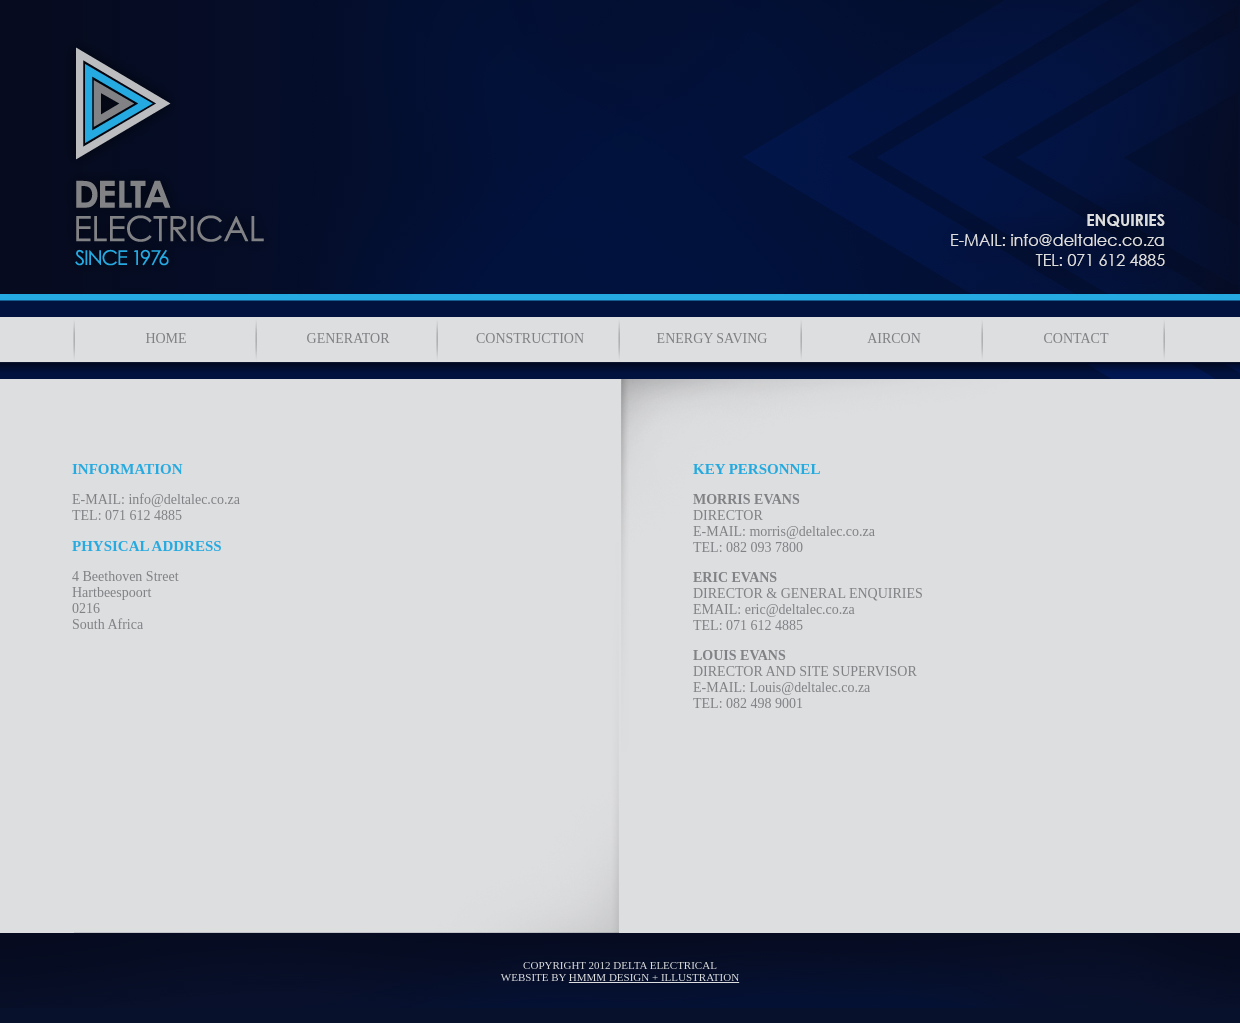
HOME (165, 338)
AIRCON (894, 338)
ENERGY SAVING (712, 338)
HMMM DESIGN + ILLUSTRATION (654, 977)
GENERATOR (348, 338)
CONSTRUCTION (530, 338)
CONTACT (1076, 338)
